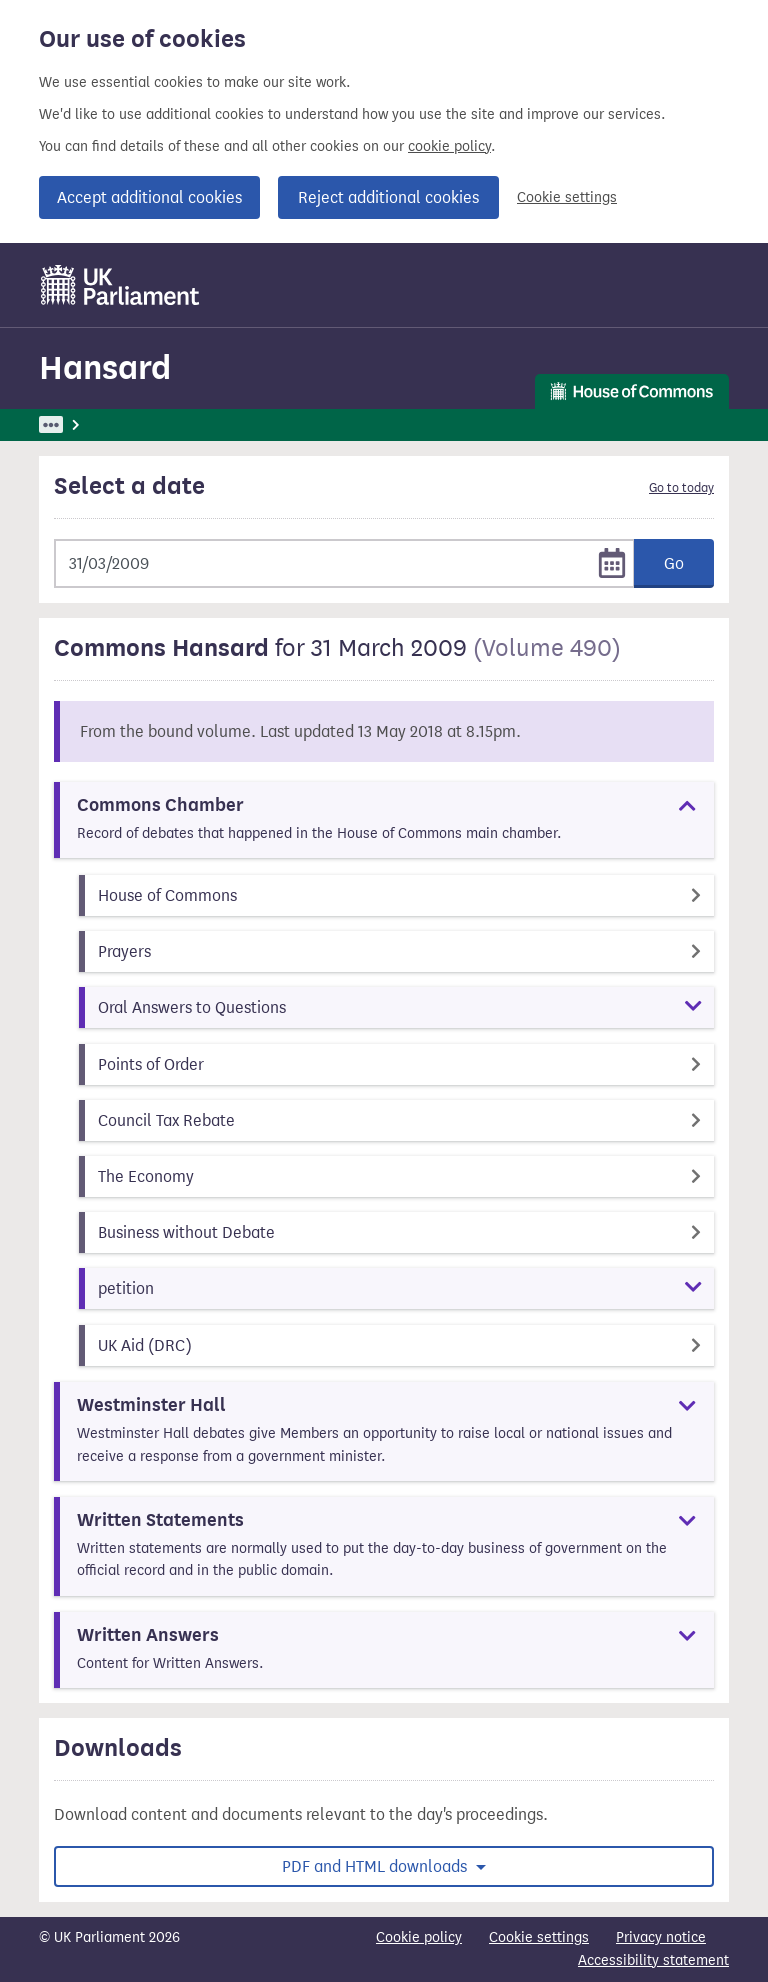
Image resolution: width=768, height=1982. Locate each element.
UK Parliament (84, 424)
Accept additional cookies (149, 197)
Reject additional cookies (388, 197)
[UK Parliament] (120, 285)
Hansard (105, 367)
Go (674, 563)
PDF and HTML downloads (376, 1866)
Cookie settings (567, 197)
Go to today (681, 488)
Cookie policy (419, 1937)
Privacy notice (661, 1937)
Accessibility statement (653, 1960)
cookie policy (449, 146)
